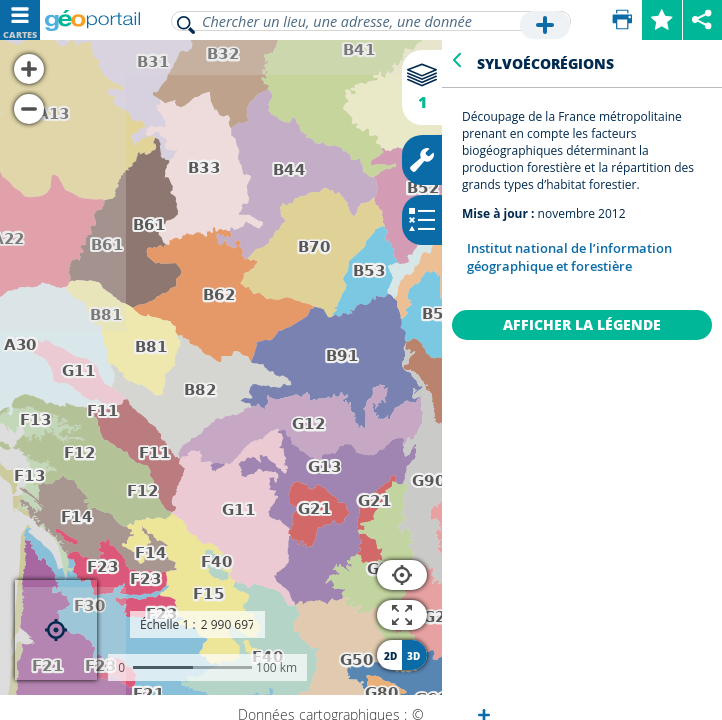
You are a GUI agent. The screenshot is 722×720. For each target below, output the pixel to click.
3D (413, 656)
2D (390, 656)
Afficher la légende (582, 324)
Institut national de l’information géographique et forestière (569, 257)
